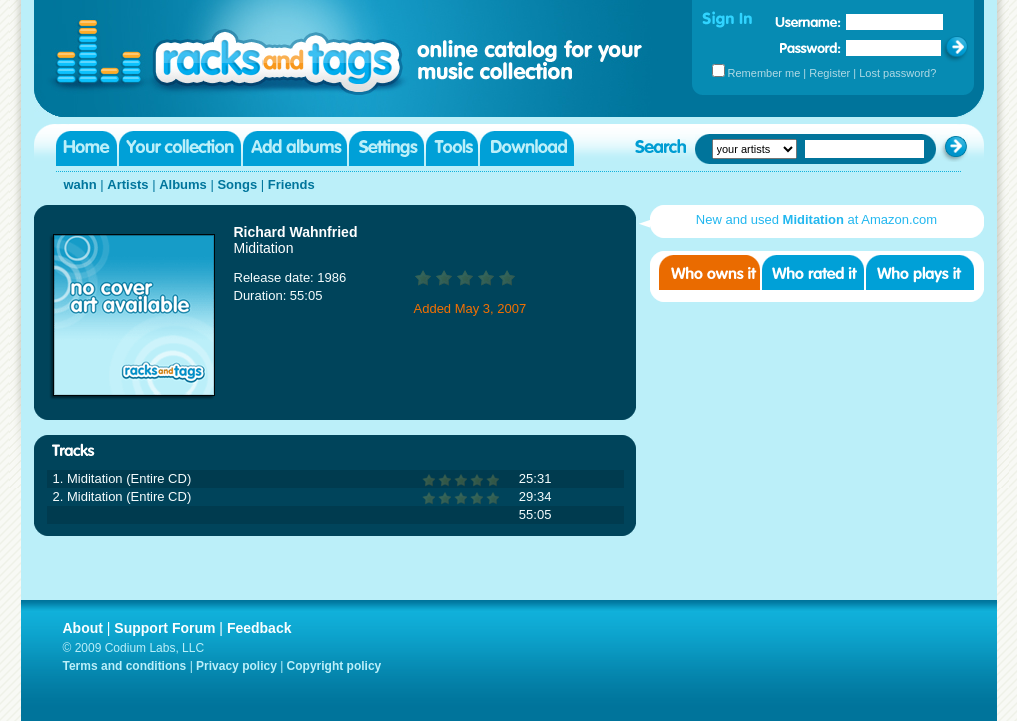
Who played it (920, 272)
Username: (808, 22)
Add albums (295, 148)
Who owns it (709, 272)
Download (527, 148)
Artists (127, 184)
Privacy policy (236, 666)
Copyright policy (334, 666)
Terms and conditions (125, 666)
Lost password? (897, 73)
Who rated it (813, 272)
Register (829, 73)
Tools (452, 148)
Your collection (180, 148)
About (83, 628)
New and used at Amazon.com (816, 219)
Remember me (764, 73)
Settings (386, 148)
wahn (80, 184)
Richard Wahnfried (296, 232)
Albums (183, 184)
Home (86, 148)
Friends (291, 184)
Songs (237, 184)
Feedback (259, 628)
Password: (810, 47)
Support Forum (164, 628)
